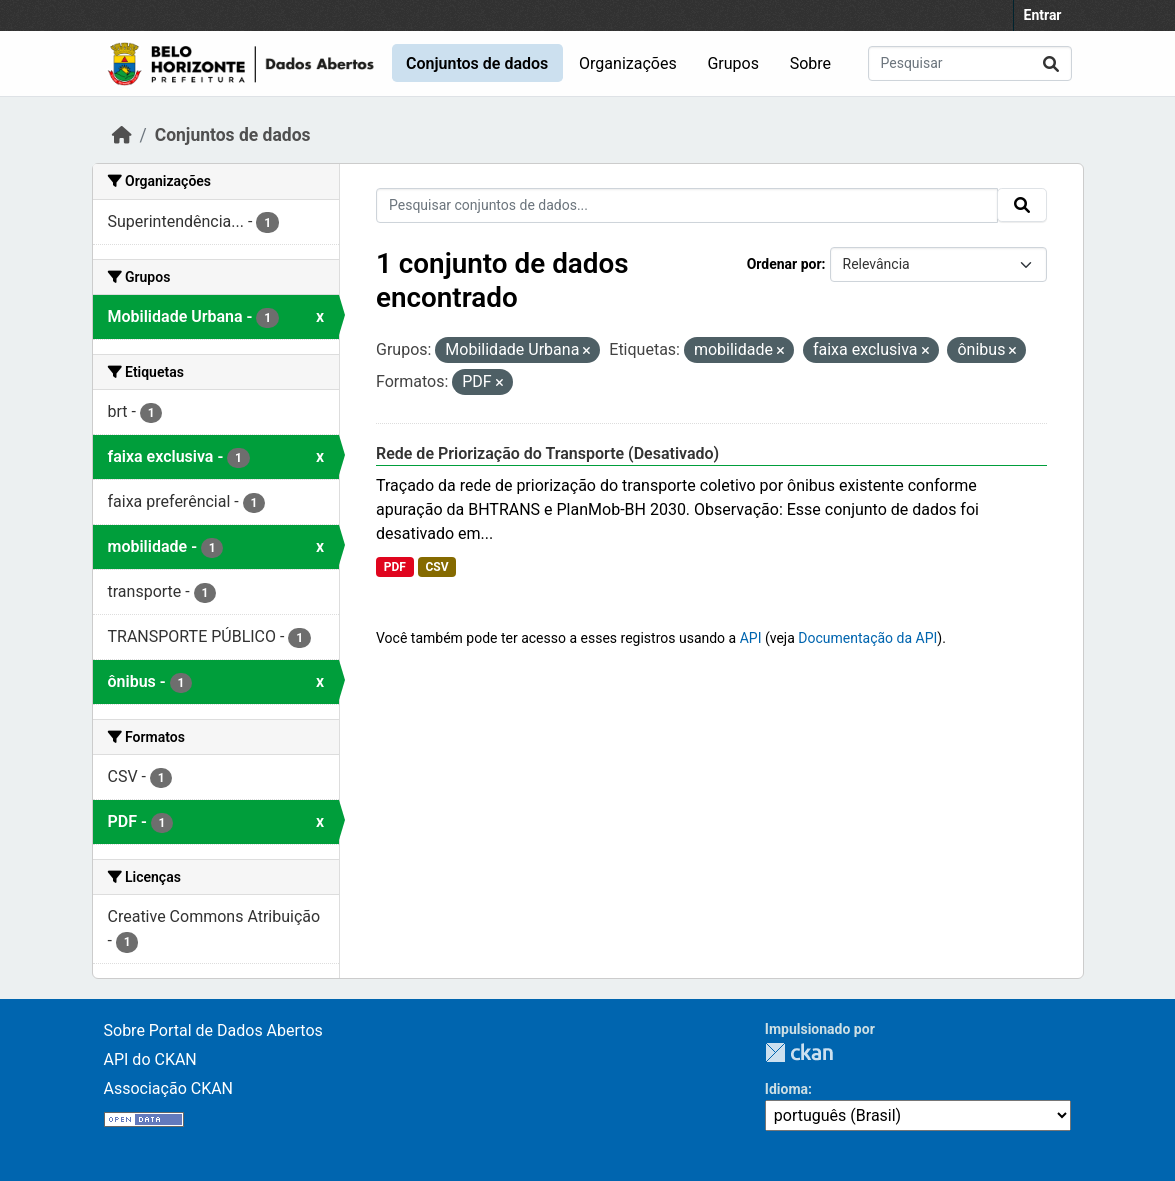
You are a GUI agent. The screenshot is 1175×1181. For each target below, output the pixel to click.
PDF (395, 567)
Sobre (810, 63)
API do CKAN (150, 1059)
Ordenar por (784, 264)
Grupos (733, 63)
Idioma (786, 1089)
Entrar (1043, 15)
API (751, 638)
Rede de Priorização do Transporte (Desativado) (547, 453)
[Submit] (1051, 63)
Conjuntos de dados (477, 63)
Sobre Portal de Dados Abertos (213, 1030)
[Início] (122, 135)
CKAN (799, 1052)
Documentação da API (867, 638)
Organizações (628, 63)
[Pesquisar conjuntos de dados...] (970, 63)
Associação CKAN (169, 1088)
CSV (436, 567)
